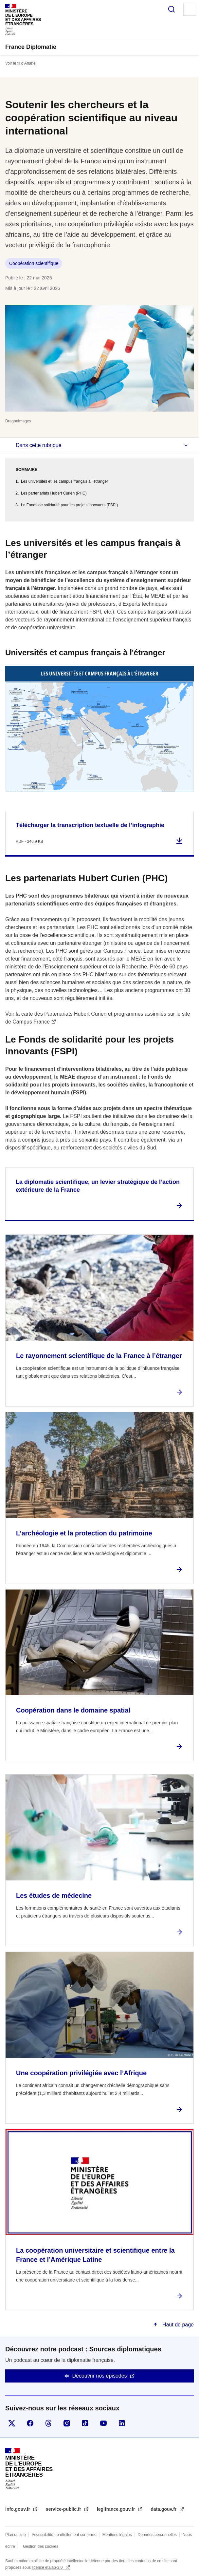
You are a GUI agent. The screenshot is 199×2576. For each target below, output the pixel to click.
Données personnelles (157, 2534)
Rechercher (171, 9)
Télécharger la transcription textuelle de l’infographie (90, 825)
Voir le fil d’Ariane (20, 63)
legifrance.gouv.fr (116, 2509)
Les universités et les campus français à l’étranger (64, 481)
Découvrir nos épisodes (99, 2376)
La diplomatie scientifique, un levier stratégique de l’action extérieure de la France (98, 1186)
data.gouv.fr (164, 2509)
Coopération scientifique (33, 263)
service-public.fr (64, 2509)
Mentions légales (117, 2534)
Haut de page (177, 2324)
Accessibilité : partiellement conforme (64, 2534)
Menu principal (189, 9)
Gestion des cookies (40, 2546)
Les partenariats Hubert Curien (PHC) (54, 493)
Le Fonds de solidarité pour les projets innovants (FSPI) (69, 505)
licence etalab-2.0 (47, 2567)
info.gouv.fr (18, 2509)
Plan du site (15, 2534)
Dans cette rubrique (39, 445)
